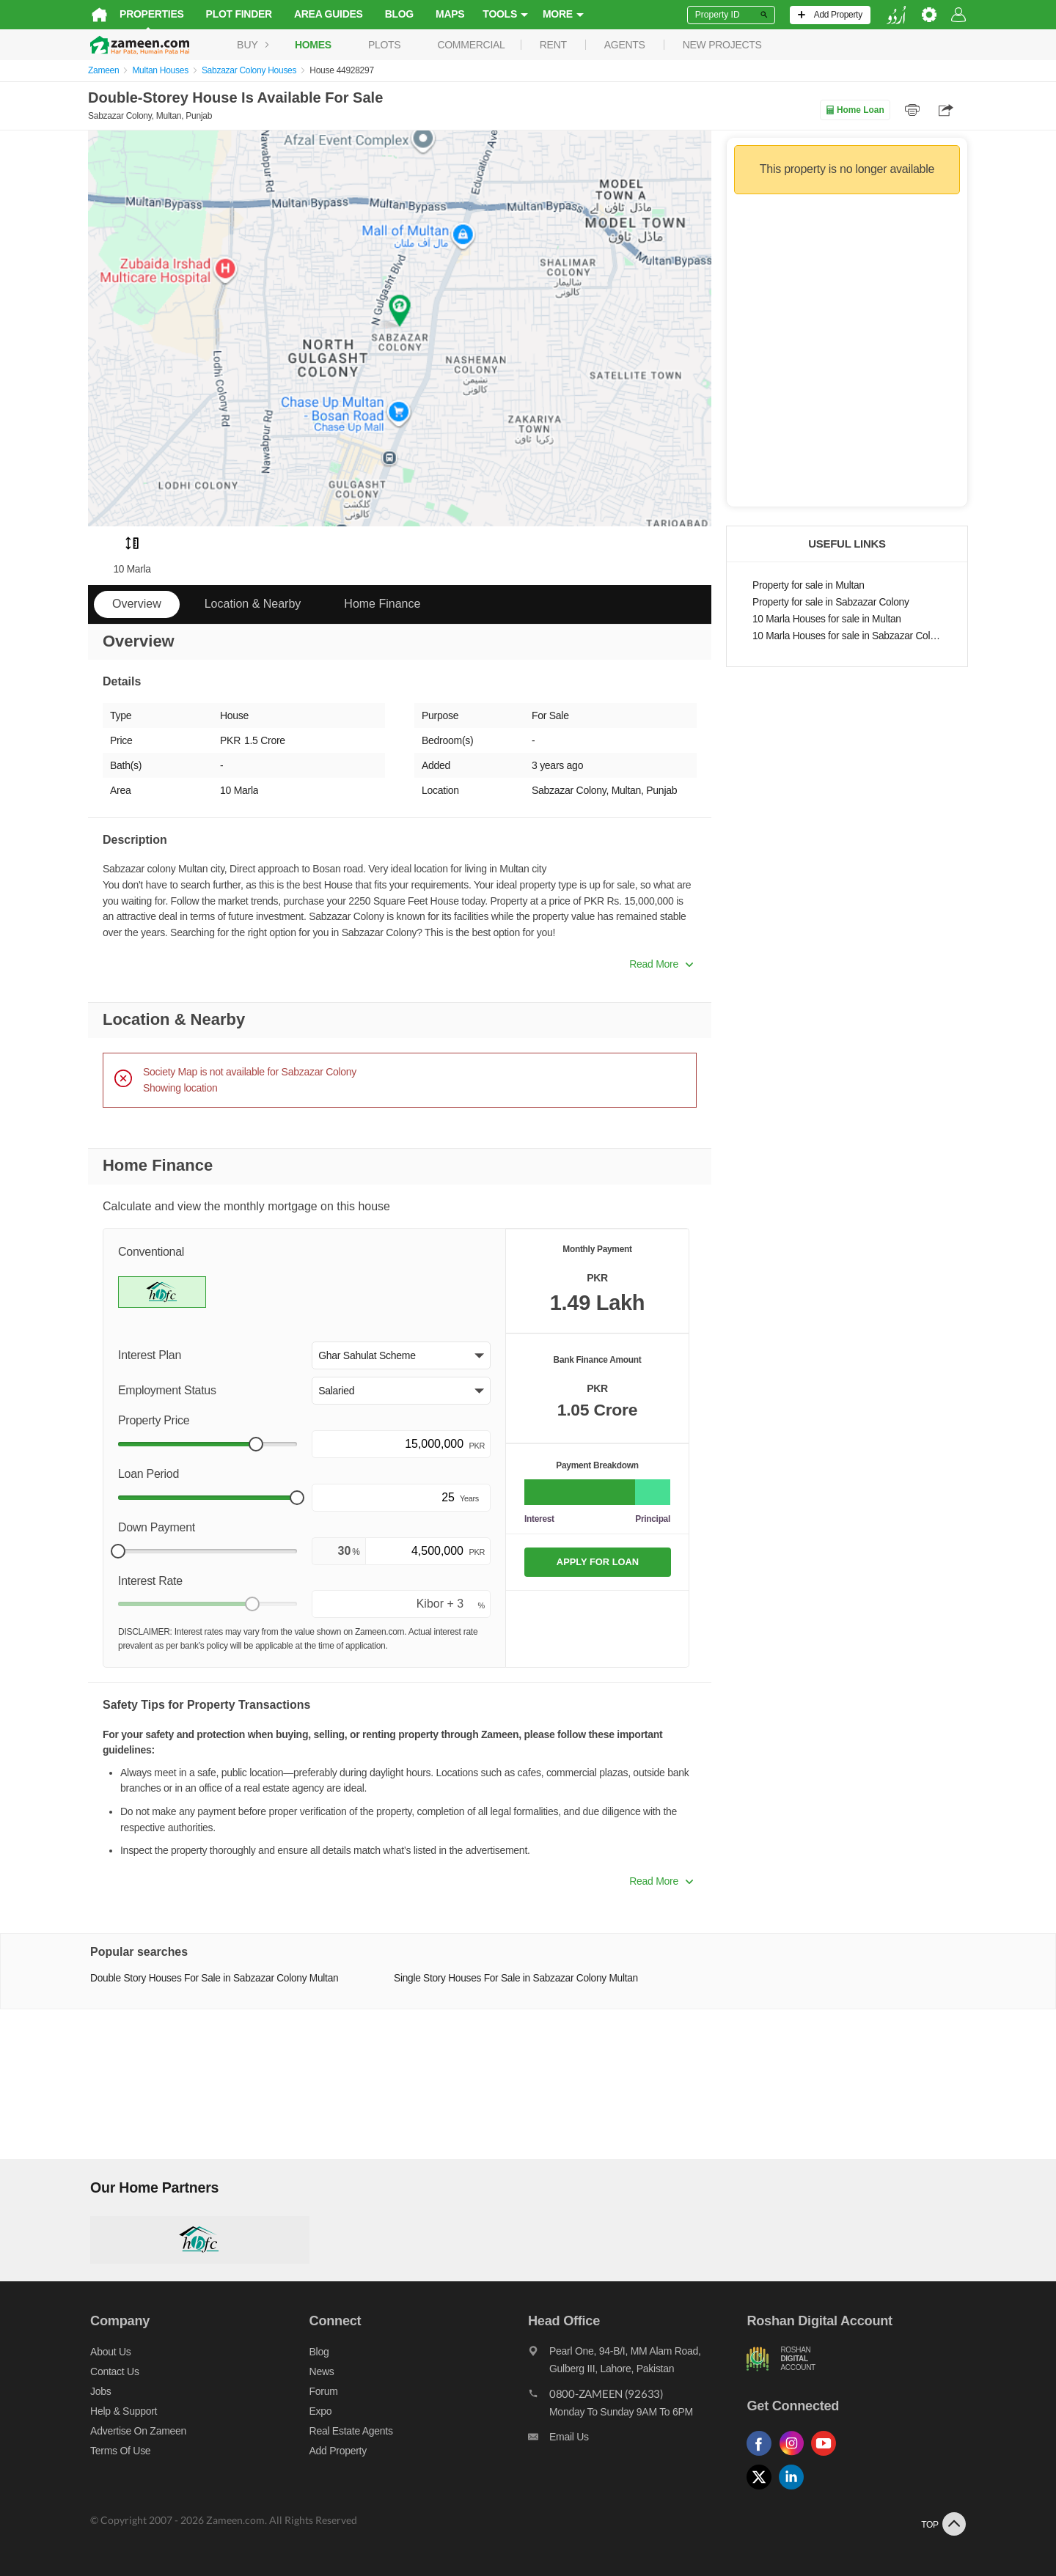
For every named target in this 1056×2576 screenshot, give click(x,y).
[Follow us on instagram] (796, 2456)
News (320, 2371)
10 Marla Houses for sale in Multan (826, 619)
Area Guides (326, 14)
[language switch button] (898, 15)
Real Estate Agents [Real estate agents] (350, 2431)
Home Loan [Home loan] (855, 110)
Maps (447, 14)
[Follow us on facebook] (764, 2456)
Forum (322, 2391)
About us (108, 2352)
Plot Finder (237, 14)
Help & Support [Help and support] (121, 2411)
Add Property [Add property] (336, 2451)
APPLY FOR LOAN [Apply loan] (598, 1561)
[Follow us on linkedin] (796, 2489)
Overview (136, 603)
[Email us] (638, 2440)
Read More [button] (661, 964)
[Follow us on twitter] (764, 2489)
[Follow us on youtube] (829, 2456)
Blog (397, 14)
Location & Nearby (253, 603)
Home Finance (382, 603)
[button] (401, 1355)
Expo (319, 2411)
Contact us (112, 2371)
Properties (149, 14)
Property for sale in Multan (808, 585)
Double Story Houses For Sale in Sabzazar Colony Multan (212, 1978)
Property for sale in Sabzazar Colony (830, 602)
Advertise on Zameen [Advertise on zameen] (136, 2431)
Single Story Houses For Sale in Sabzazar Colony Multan (515, 1978)
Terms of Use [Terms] (118, 2451)
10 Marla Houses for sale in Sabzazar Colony (847, 635)
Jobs (98, 2391)
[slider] (256, 1444)
